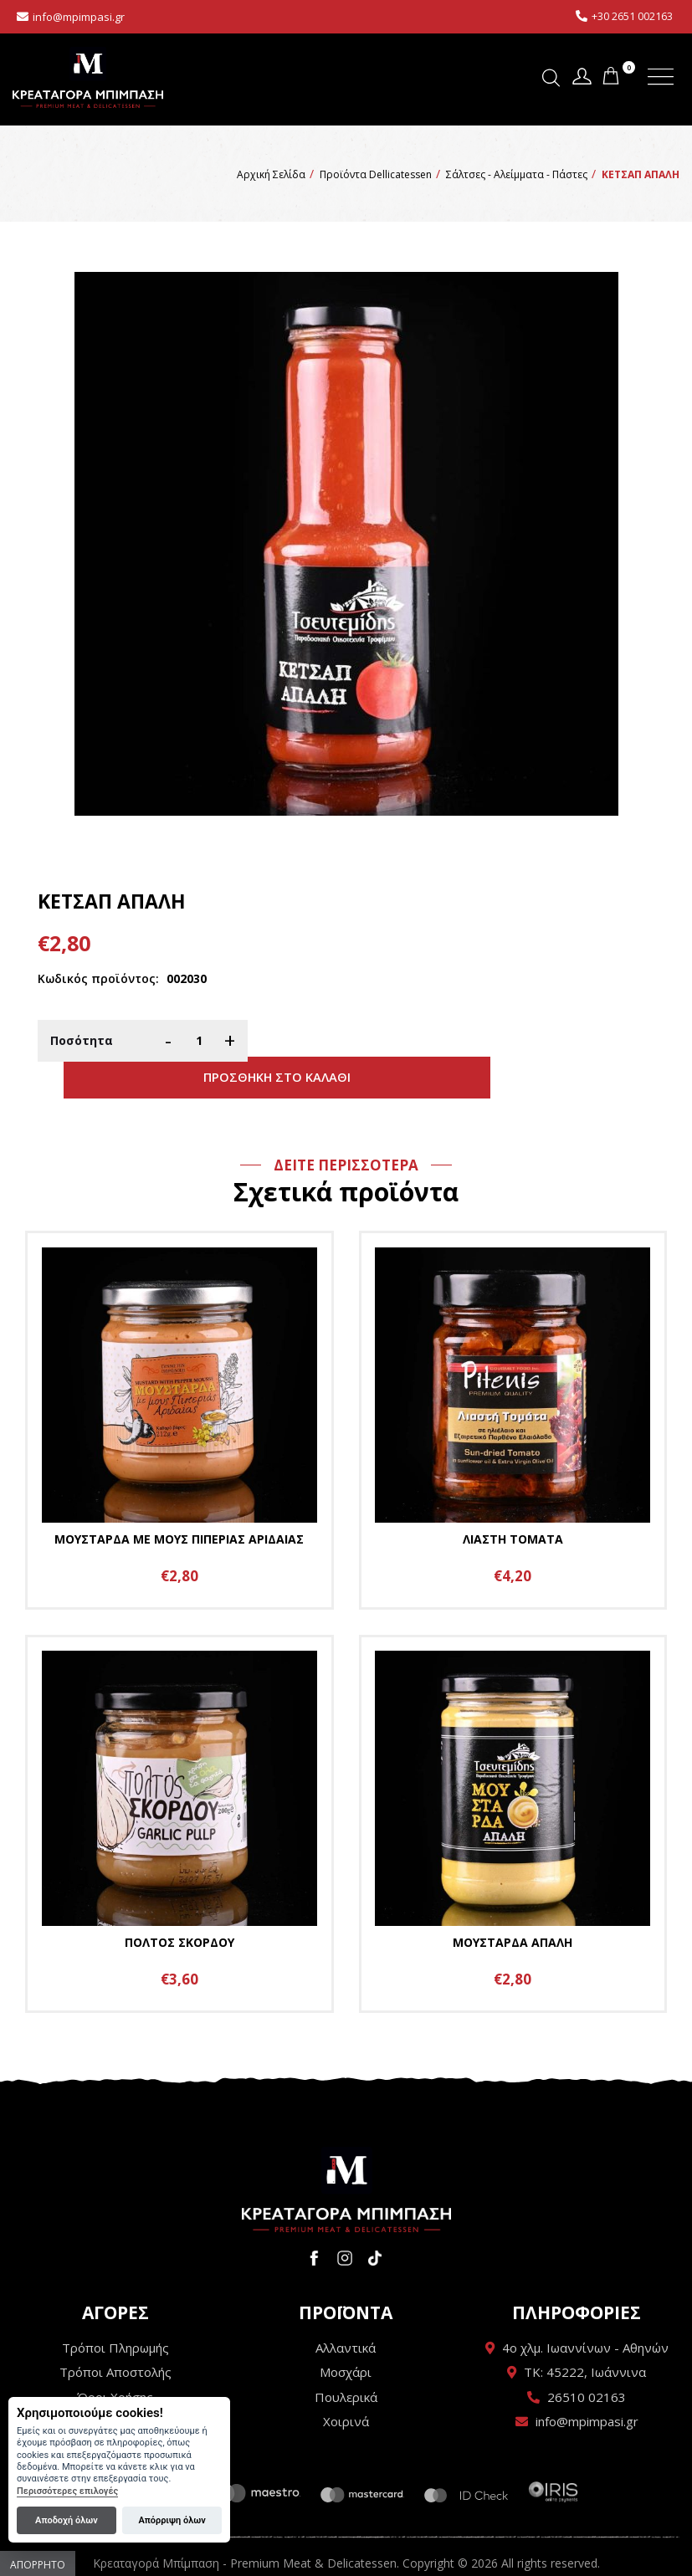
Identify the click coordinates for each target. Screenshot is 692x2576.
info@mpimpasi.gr (79, 16)
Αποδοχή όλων (66, 2520)
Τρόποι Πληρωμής (115, 2315)
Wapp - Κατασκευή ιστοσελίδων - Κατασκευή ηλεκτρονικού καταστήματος (346, 2555)
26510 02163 (586, 2364)
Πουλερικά (346, 2364)
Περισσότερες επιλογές (67, 2491)
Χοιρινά (346, 2388)
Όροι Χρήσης (115, 2364)
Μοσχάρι (346, 2339)
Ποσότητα (81, 1040)
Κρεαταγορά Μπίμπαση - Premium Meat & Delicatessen (88, 77)
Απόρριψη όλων (171, 2520)
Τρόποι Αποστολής (115, 2339)
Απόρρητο (37, 2565)
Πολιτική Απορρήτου (115, 2388)
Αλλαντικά (345, 2315)
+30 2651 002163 (632, 15)
